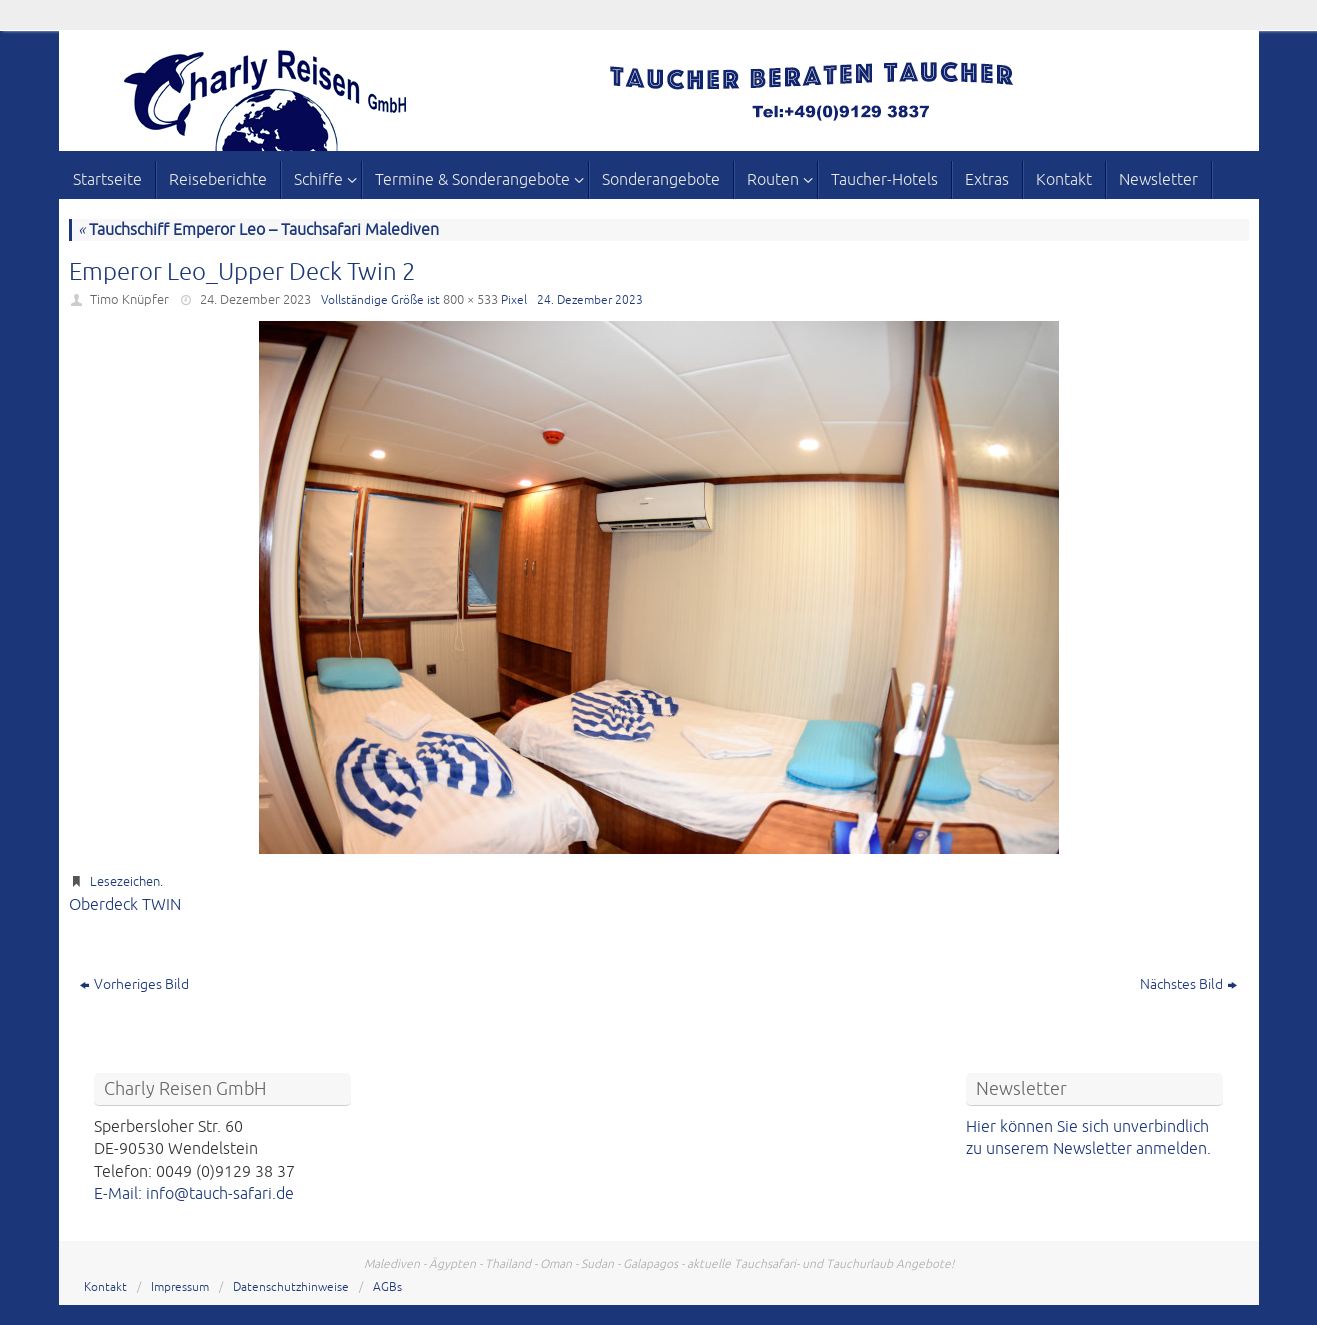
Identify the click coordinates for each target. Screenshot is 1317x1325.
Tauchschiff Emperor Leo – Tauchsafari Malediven (258, 230)
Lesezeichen (125, 882)
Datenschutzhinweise (291, 1287)
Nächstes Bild (1188, 984)
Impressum (180, 1287)
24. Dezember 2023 (255, 300)
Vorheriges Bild (134, 984)
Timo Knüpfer (129, 300)
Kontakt (105, 1287)
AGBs (387, 1287)
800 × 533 (470, 300)
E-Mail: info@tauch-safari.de (194, 1194)
